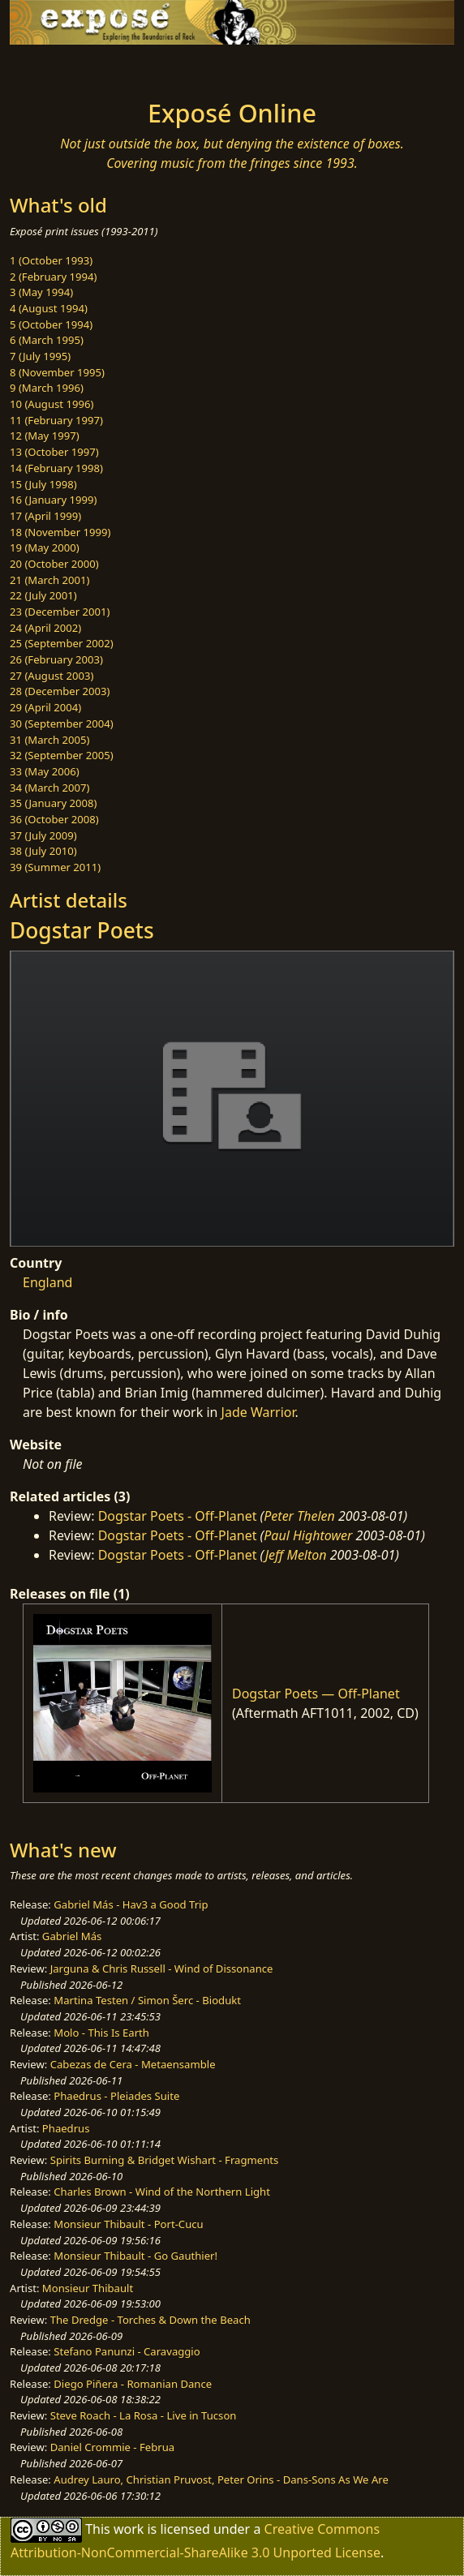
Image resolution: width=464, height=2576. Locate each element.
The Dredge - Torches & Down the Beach (150, 2319)
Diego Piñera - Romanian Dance (133, 2383)
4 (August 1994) (49, 308)
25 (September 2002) (62, 643)
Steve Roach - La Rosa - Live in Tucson (143, 2415)
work (129, 2529)
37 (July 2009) (43, 835)
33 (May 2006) (44, 771)
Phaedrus (66, 2128)
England (47, 1282)
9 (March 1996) (47, 387)
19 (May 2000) (44, 547)
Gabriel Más (71, 1936)
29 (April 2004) (45, 707)
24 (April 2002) (45, 627)
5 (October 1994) (51, 324)
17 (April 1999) (45, 516)
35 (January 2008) (53, 803)
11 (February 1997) (56, 420)
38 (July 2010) (43, 851)
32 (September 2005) (62, 755)
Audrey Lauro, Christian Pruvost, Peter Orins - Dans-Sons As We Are (221, 2479)
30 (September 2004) (62, 723)
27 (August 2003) (51, 675)
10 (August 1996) (51, 404)
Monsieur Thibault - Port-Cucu (128, 2224)
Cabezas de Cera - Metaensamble (133, 2064)
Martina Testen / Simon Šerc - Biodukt (147, 2000)
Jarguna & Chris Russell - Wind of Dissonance (161, 1968)
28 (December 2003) (60, 691)
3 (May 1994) (41, 292)
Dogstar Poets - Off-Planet (177, 1516)
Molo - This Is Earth (101, 2032)
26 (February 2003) (56, 659)
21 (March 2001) (49, 580)
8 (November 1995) (57, 372)
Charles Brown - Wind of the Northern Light (162, 2191)
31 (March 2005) (49, 739)
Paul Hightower (308, 1535)
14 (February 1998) (56, 468)
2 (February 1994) (53, 276)
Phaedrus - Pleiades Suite (116, 2096)
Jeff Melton (296, 1555)
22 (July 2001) (43, 595)
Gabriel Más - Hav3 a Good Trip (131, 1904)
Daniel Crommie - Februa (112, 2447)
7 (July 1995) (40, 356)
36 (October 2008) (54, 819)
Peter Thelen (299, 1516)
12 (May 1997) (44, 435)
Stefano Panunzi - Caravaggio (127, 2351)
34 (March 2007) (49, 787)
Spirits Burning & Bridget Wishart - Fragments (164, 2160)
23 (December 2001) (60, 611)
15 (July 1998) (43, 484)
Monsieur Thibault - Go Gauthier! (135, 2255)
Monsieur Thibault (87, 2288)
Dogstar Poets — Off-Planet (316, 1693)
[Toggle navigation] (52, 67)
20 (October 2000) (54, 563)
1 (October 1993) (51, 260)
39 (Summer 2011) (55, 867)
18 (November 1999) (60, 532)
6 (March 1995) (47, 340)
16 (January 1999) (53, 499)
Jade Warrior (258, 1412)
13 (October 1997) (54, 451)
